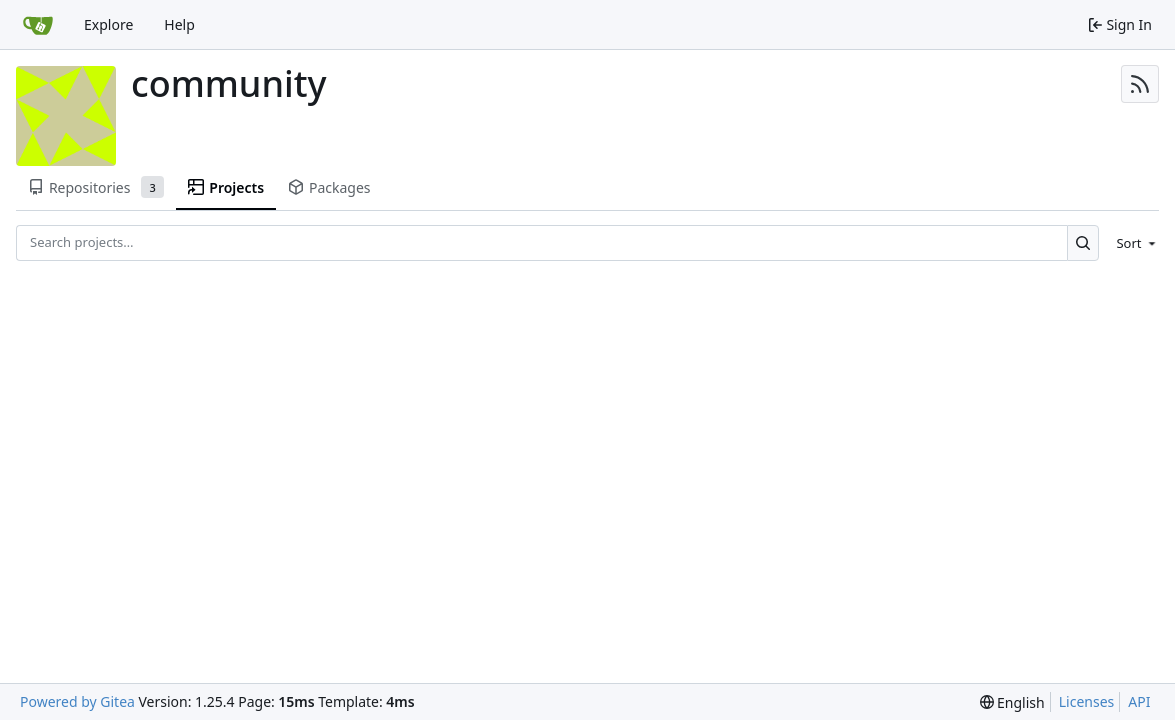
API (1139, 701)
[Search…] (1083, 242)
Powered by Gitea (77, 701)
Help (179, 24)
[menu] (1132, 243)
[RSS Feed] (1140, 84)
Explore (108, 24)
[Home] (38, 25)
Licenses (1087, 701)
